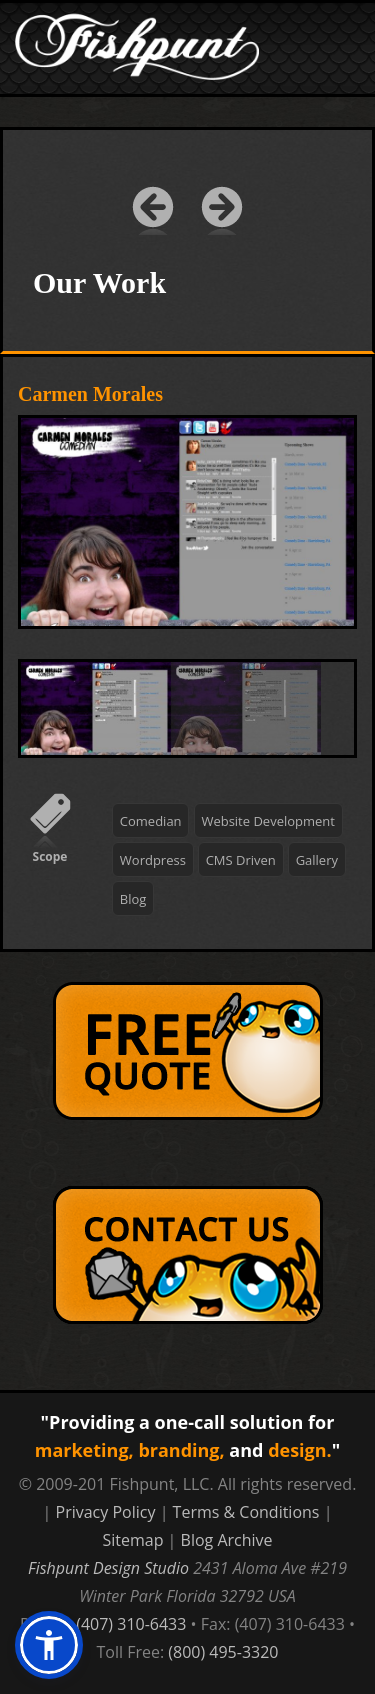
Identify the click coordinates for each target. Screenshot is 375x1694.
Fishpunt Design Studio (108, 1568)
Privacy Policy (106, 1512)
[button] (49, 1645)
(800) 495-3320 (223, 1652)
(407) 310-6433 (131, 1624)
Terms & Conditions (246, 1512)
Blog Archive (227, 1540)
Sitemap (132, 1540)
